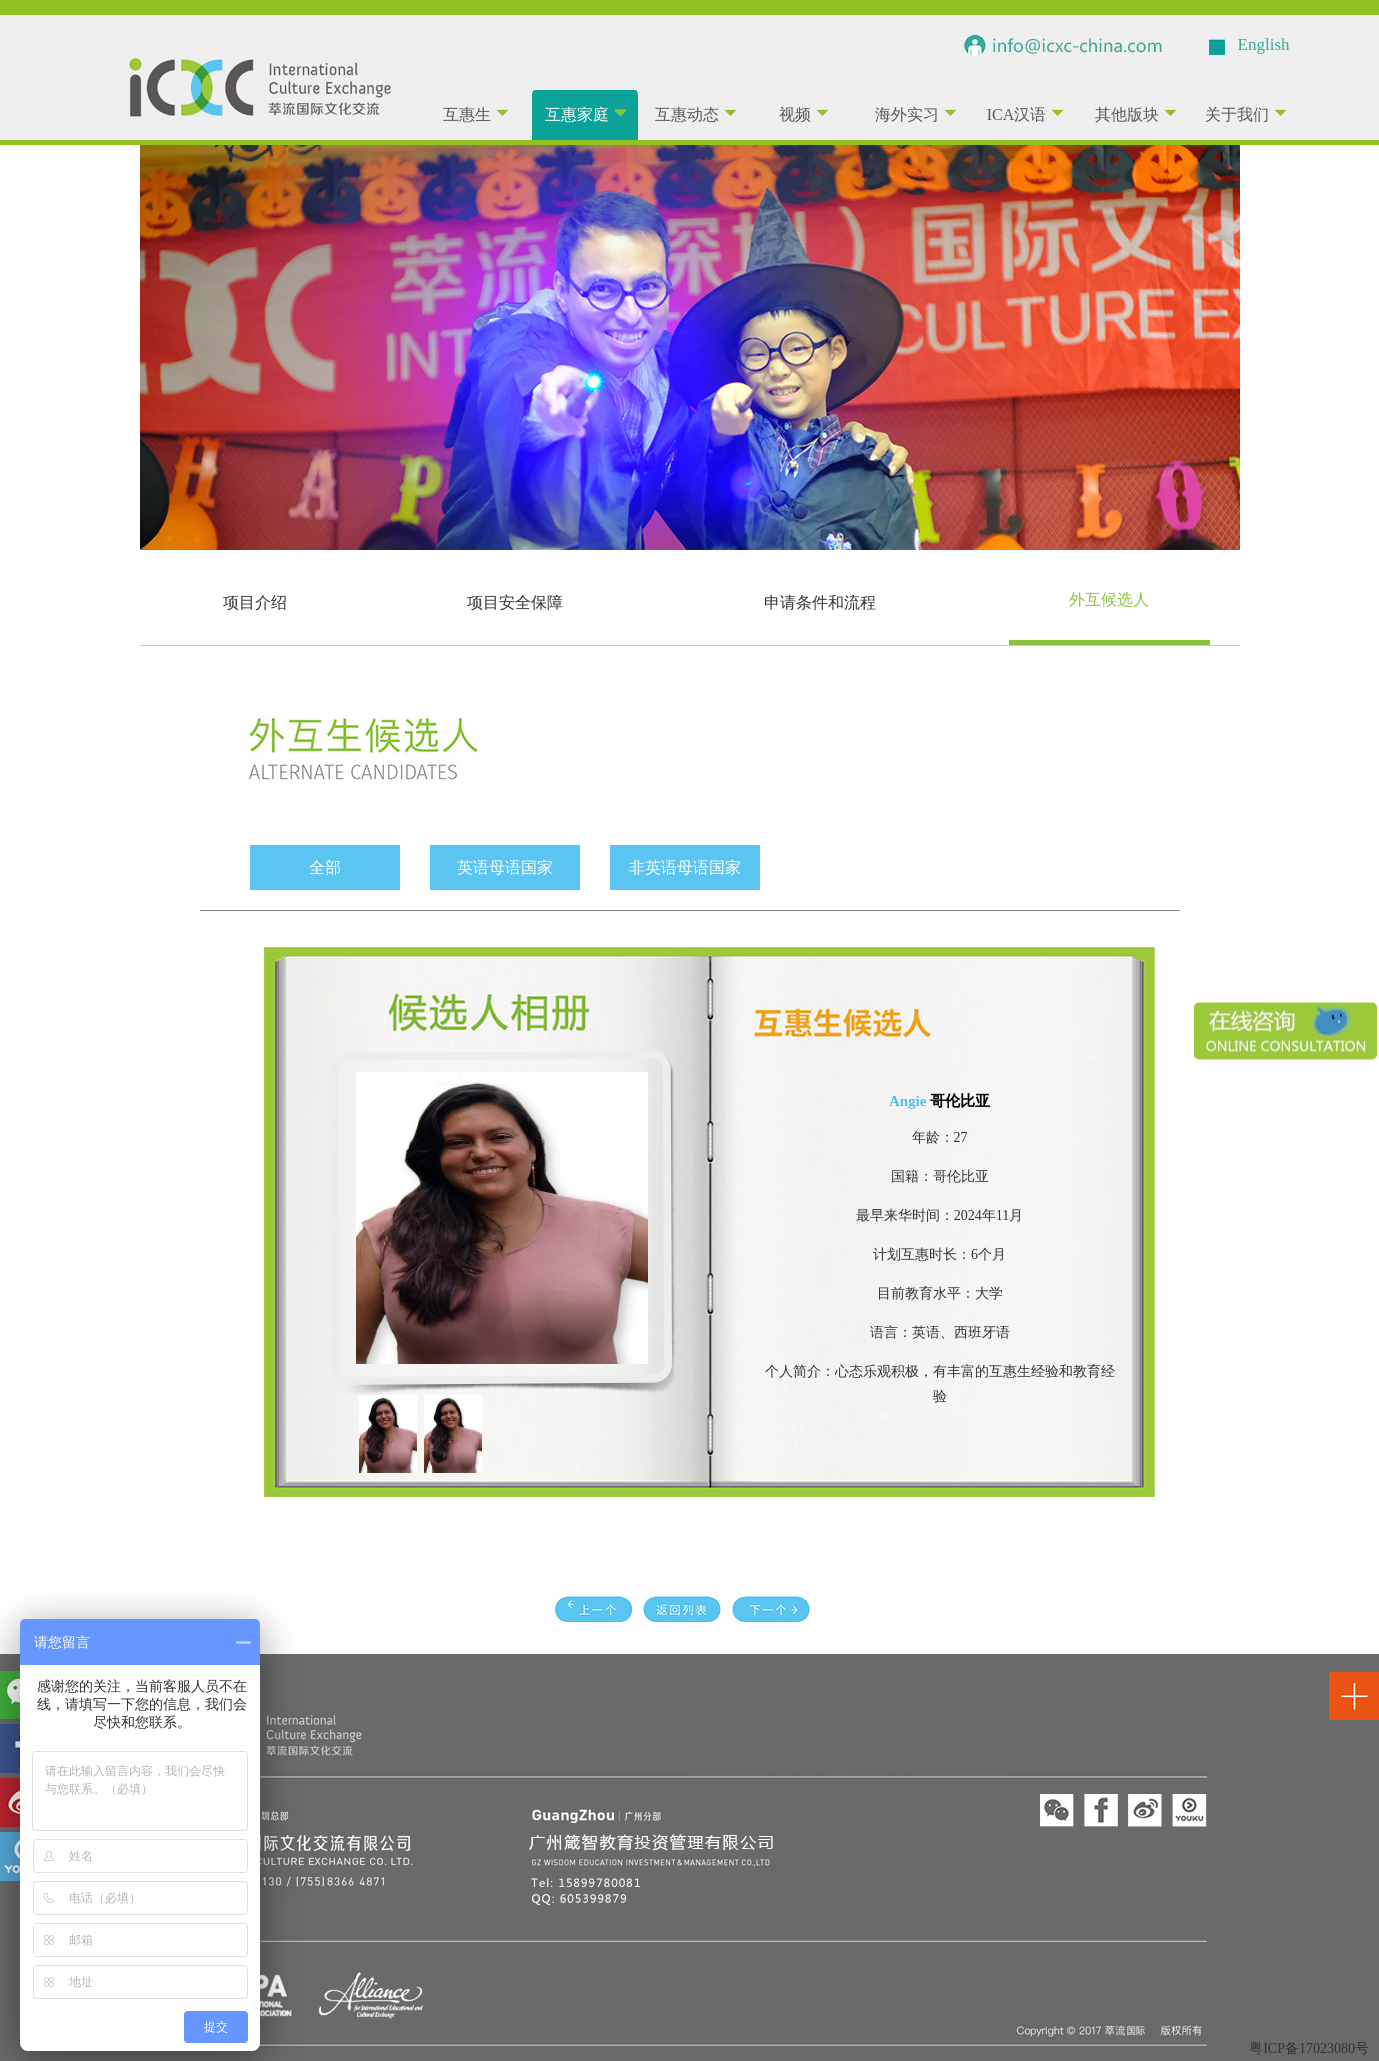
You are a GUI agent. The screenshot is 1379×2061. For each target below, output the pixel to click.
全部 (325, 867)
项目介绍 (255, 602)
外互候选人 (1109, 599)
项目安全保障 (515, 602)
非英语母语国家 (685, 867)
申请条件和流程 (820, 602)
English (1264, 44)
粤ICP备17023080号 (1309, 2048)
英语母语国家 (505, 867)
